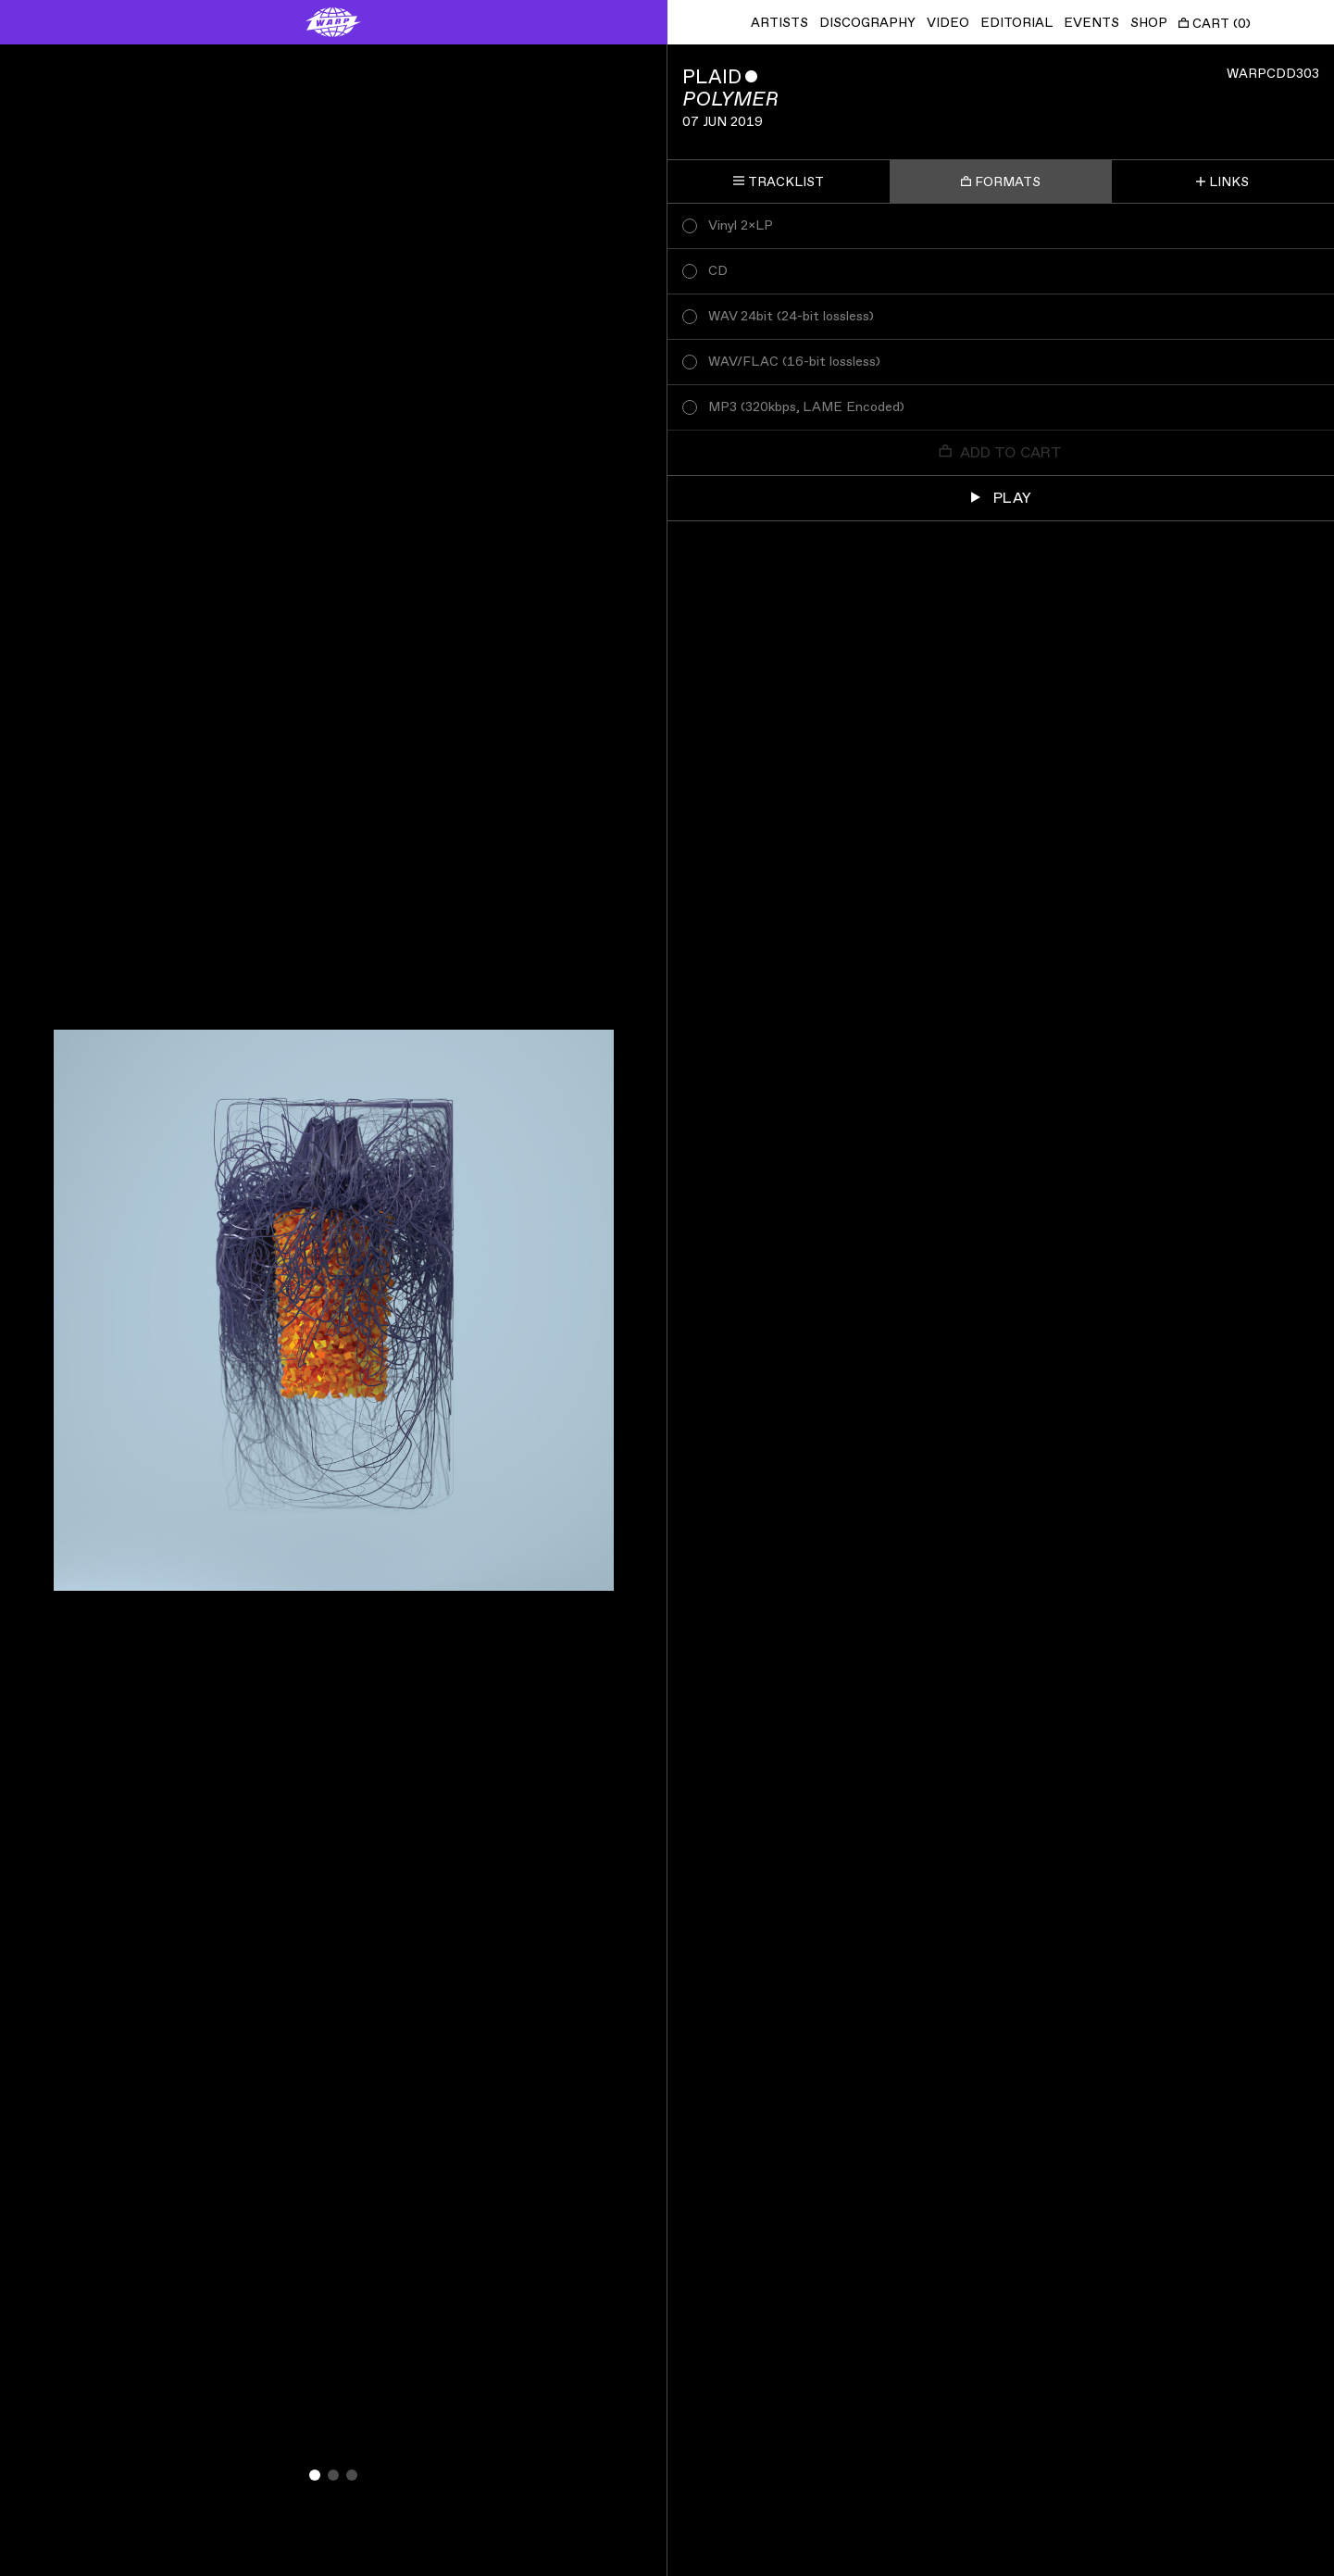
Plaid (712, 77)
